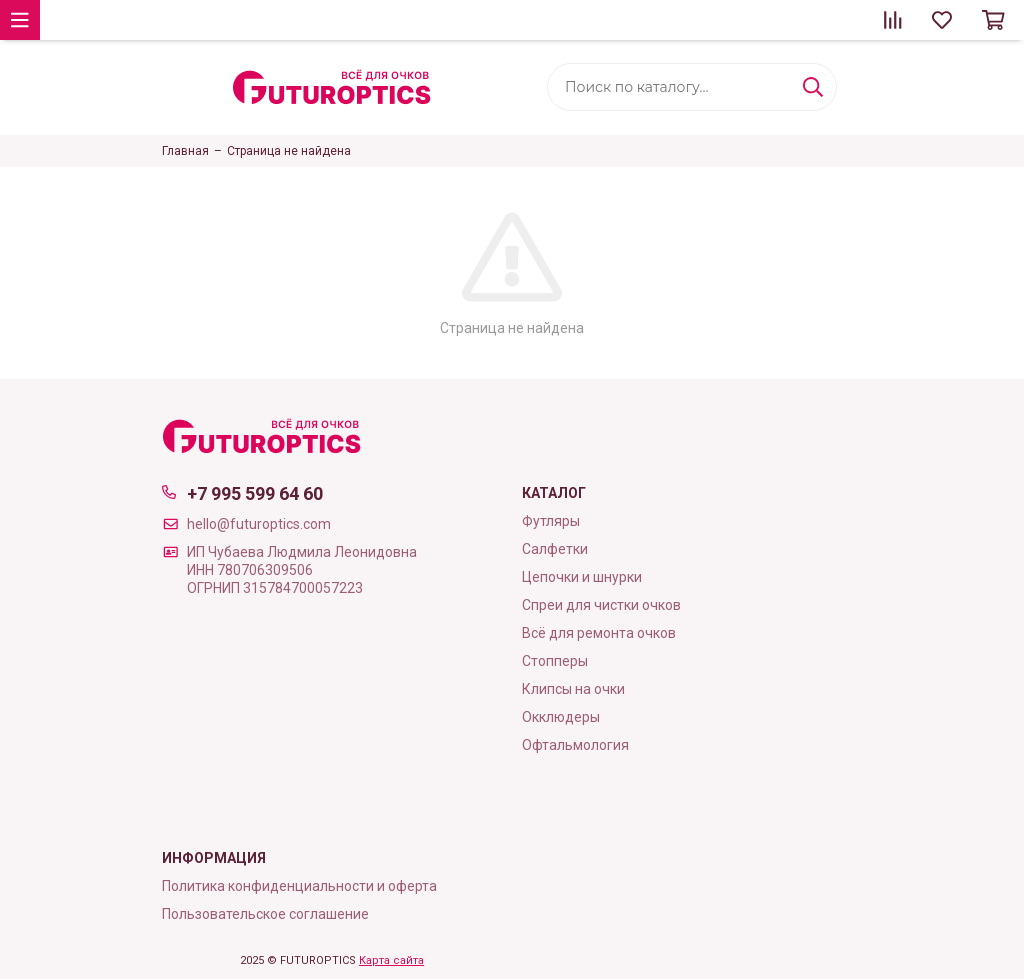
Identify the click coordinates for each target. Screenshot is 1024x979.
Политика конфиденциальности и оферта (299, 886)
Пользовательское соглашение (265, 914)
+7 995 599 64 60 (255, 493)
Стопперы (555, 661)
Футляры (551, 521)
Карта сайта (391, 960)
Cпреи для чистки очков (601, 605)
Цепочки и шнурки (582, 577)
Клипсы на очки (573, 689)
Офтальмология (575, 745)
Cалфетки (555, 549)
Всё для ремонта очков (599, 633)
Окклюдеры (561, 717)
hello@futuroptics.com (259, 524)
